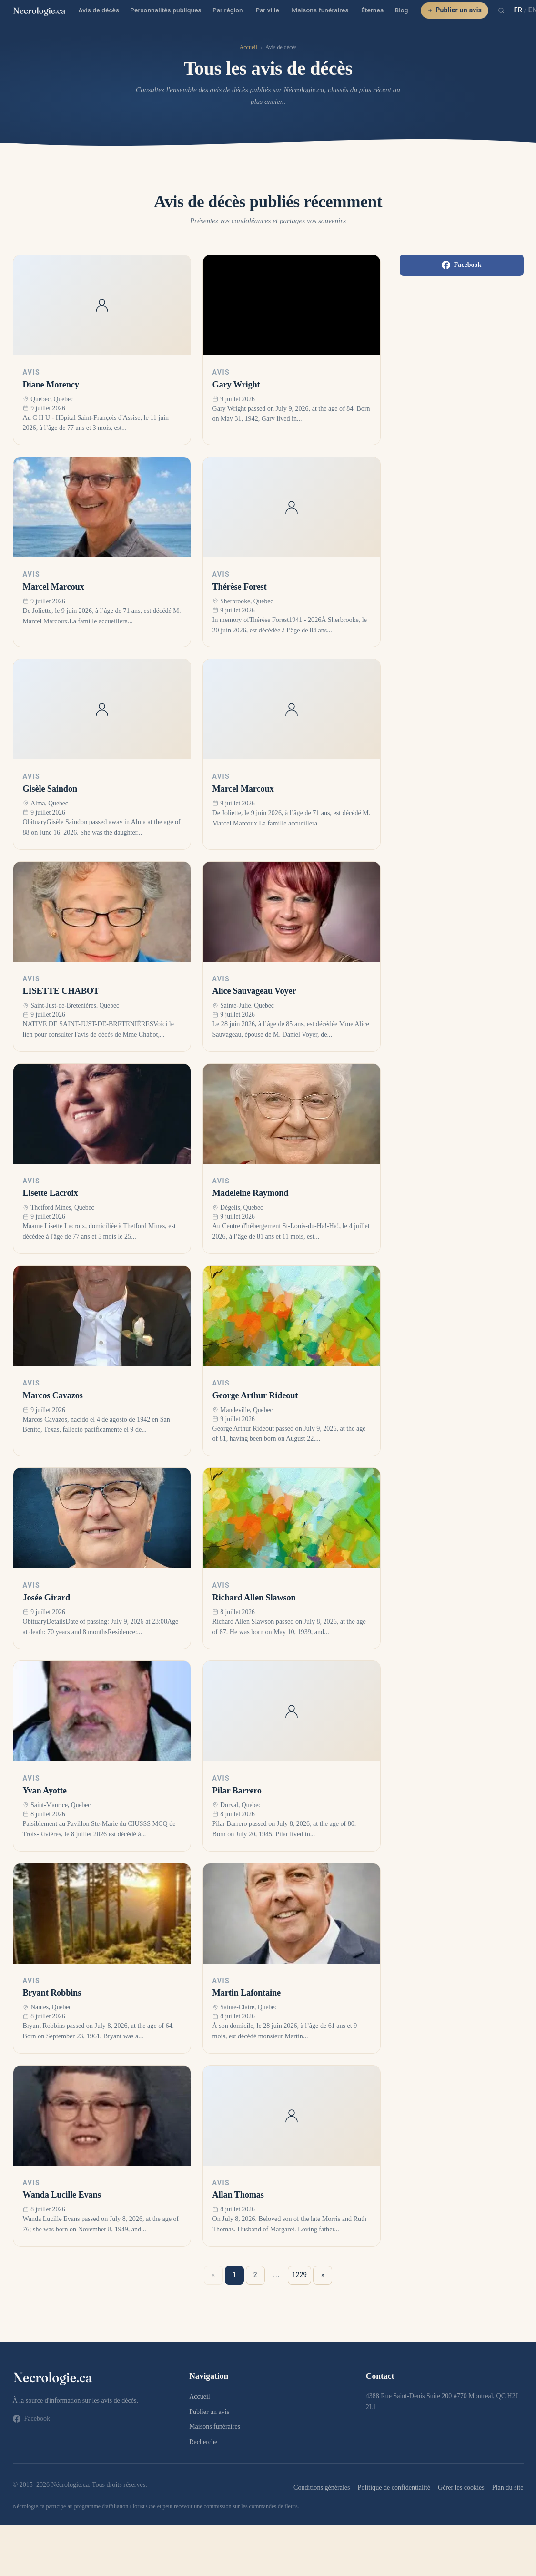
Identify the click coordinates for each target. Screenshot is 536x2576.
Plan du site (508, 2487)
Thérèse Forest (239, 586)
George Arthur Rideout (255, 1395)
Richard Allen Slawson (254, 1597)
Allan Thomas (238, 2194)
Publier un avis (454, 10)
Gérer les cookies (461, 2487)
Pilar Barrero (237, 1790)
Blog (401, 10)
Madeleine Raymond (250, 1193)
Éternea (372, 10)
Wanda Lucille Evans (62, 2194)
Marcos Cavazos (53, 1395)
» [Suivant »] (322, 2275)
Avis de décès (99, 10)
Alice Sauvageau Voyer (254, 991)
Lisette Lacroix (50, 1193)
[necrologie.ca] (39, 10)
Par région (227, 10)
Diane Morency (51, 384)
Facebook (462, 265)
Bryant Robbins (52, 1992)
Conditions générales (321, 2487)
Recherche (203, 2441)
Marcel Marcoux (53, 586)
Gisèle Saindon (50, 789)
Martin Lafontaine (246, 1992)
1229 (299, 2275)
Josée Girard (46, 1597)
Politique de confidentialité (394, 2487)
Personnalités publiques (165, 10)
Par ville (267, 10)
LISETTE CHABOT (61, 991)
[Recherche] (501, 10)
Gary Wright (236, 384)
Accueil (248, 47)
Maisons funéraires (320, 10)
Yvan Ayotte (45, 1790)
